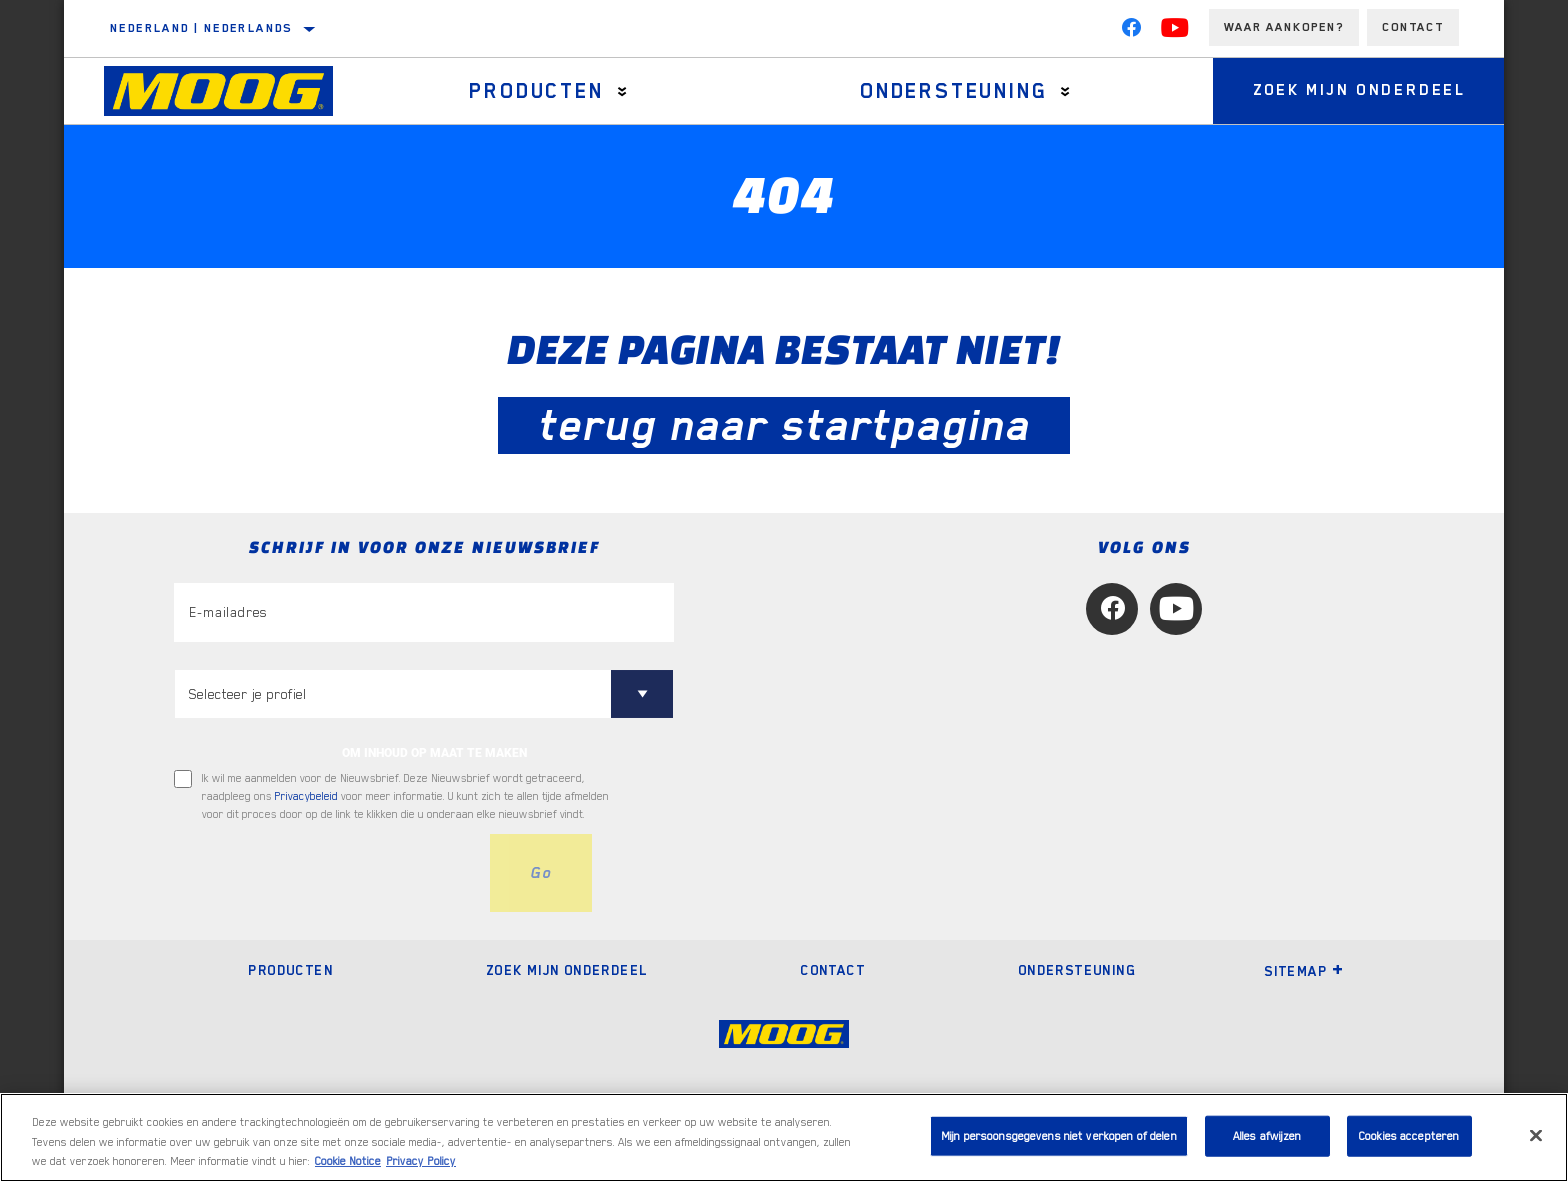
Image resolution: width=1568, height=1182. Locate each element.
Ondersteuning (953, 91)
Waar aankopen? (1284, 27)
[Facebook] (1131, 32)
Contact (1413, 27)
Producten (536, 91)
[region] (784, 1137)
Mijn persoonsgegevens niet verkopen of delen (1059, 1135)
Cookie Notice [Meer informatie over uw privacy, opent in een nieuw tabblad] (348, 1161)
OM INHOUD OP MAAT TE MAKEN (434, 753)
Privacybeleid (306, 796)
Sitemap (1304, 971)
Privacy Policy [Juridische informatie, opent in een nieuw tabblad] (421, 1161)
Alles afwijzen (1267, 1135)
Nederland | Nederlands (201, 28)
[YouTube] (1175, 32)
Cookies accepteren (1409, 1135)
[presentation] (326, 873)
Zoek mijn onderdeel (1359, 91)
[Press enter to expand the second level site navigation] (622, 91)
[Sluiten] (1536, 1135)
